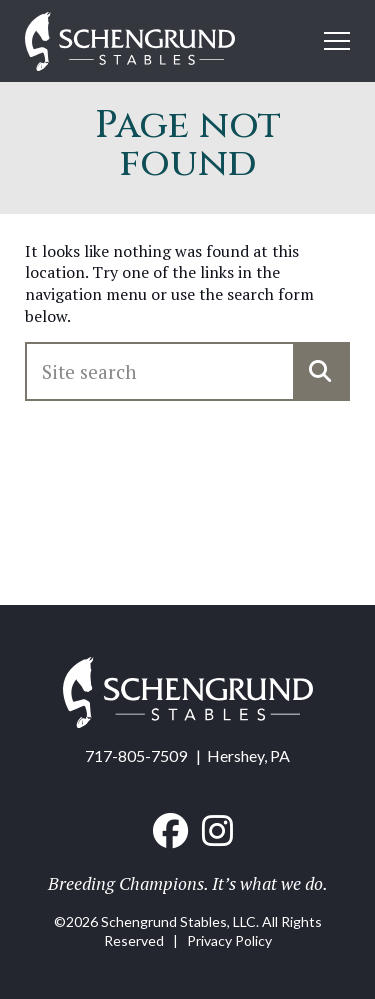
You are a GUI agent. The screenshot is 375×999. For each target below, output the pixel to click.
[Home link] (130, 43)
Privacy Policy (229, 940)
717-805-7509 (136, 755)
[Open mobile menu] (337, 41)
